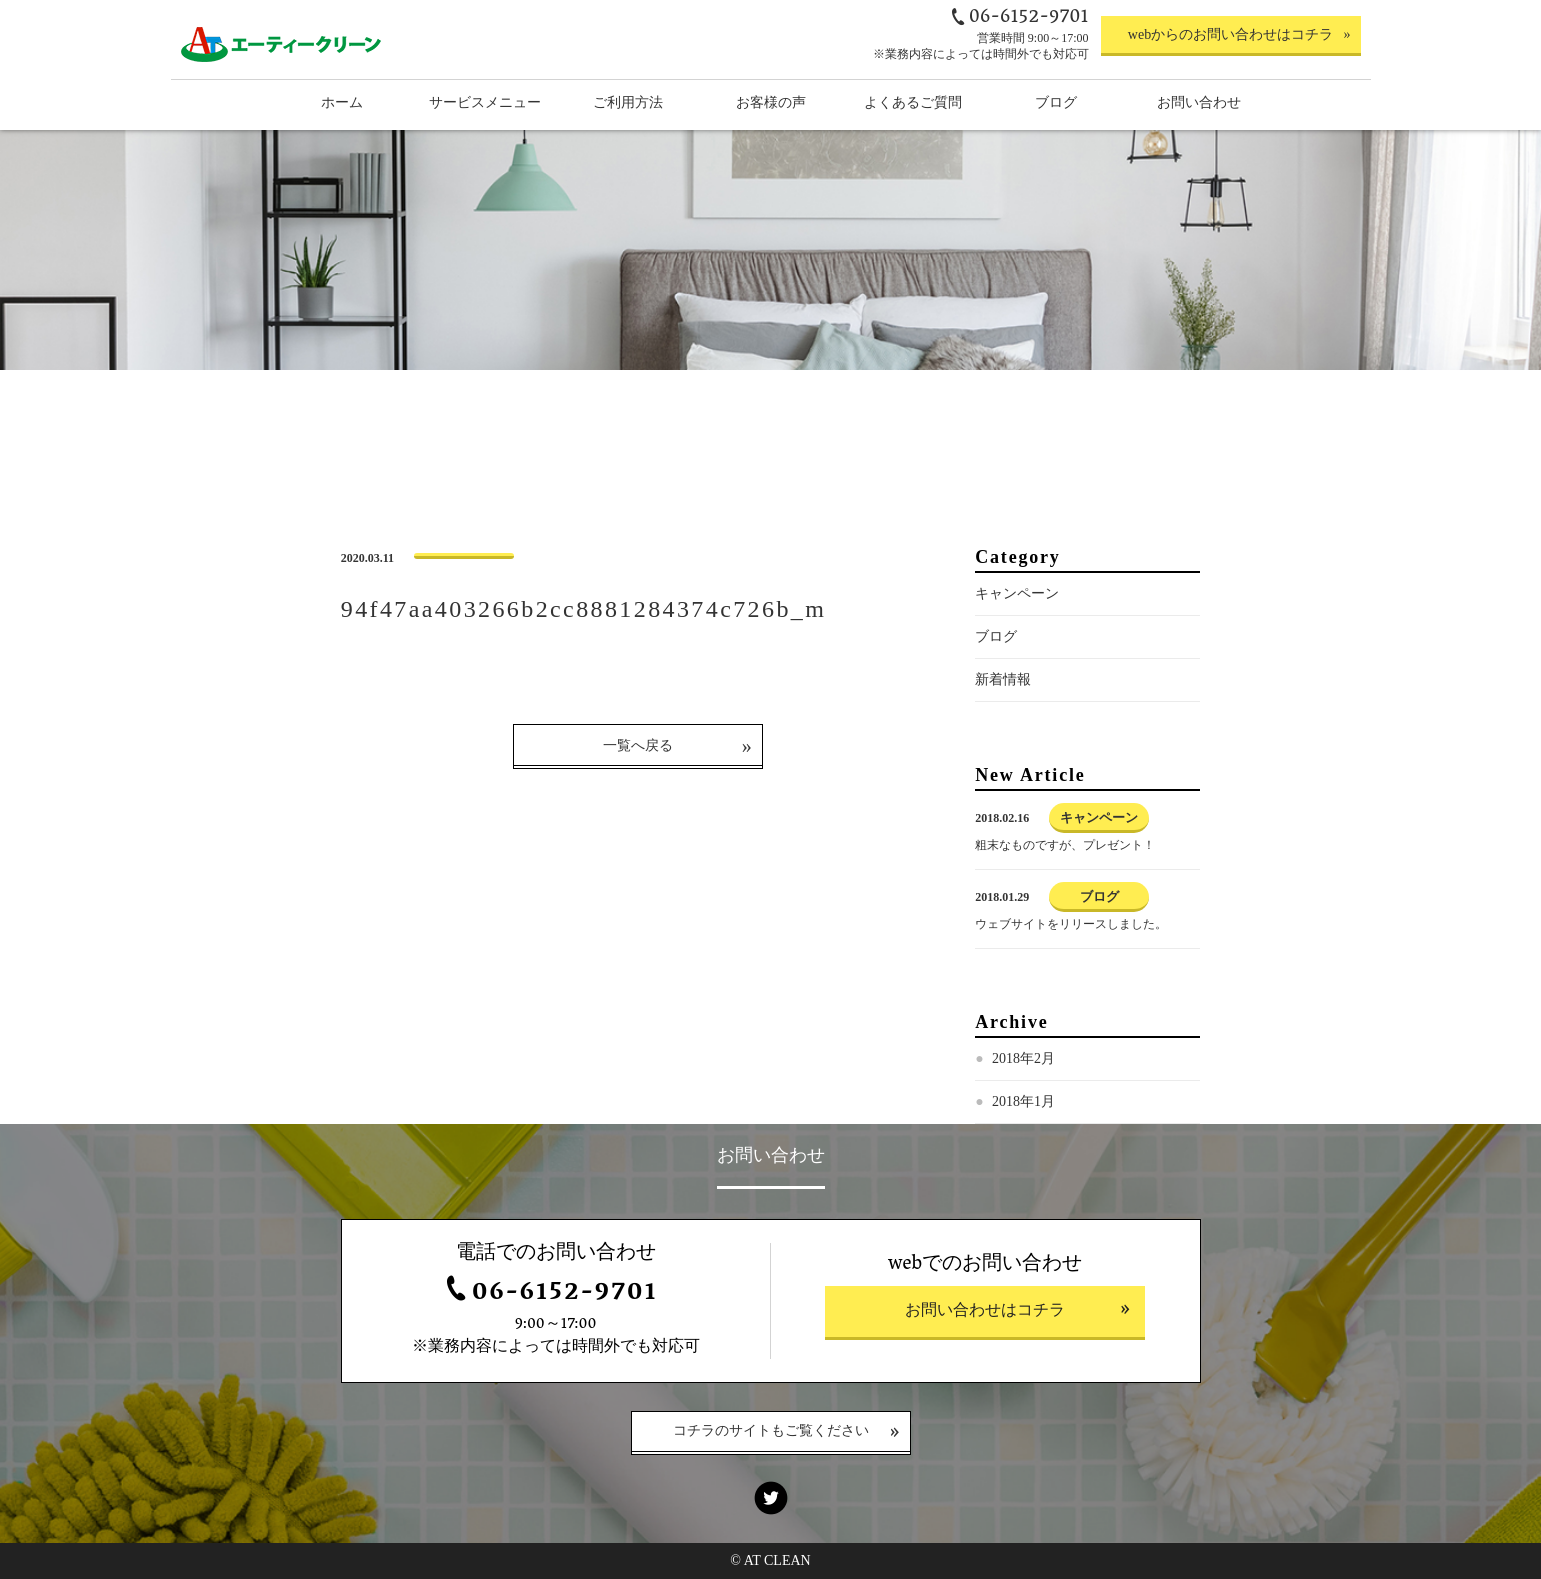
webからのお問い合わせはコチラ (1230, 34)
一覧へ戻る (638, 745)
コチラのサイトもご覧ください (771, 1432)
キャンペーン (1017, 593)
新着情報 (1003, 679)
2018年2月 (1023, 1058)
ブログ (996, 636)
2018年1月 (1023, 1101)
